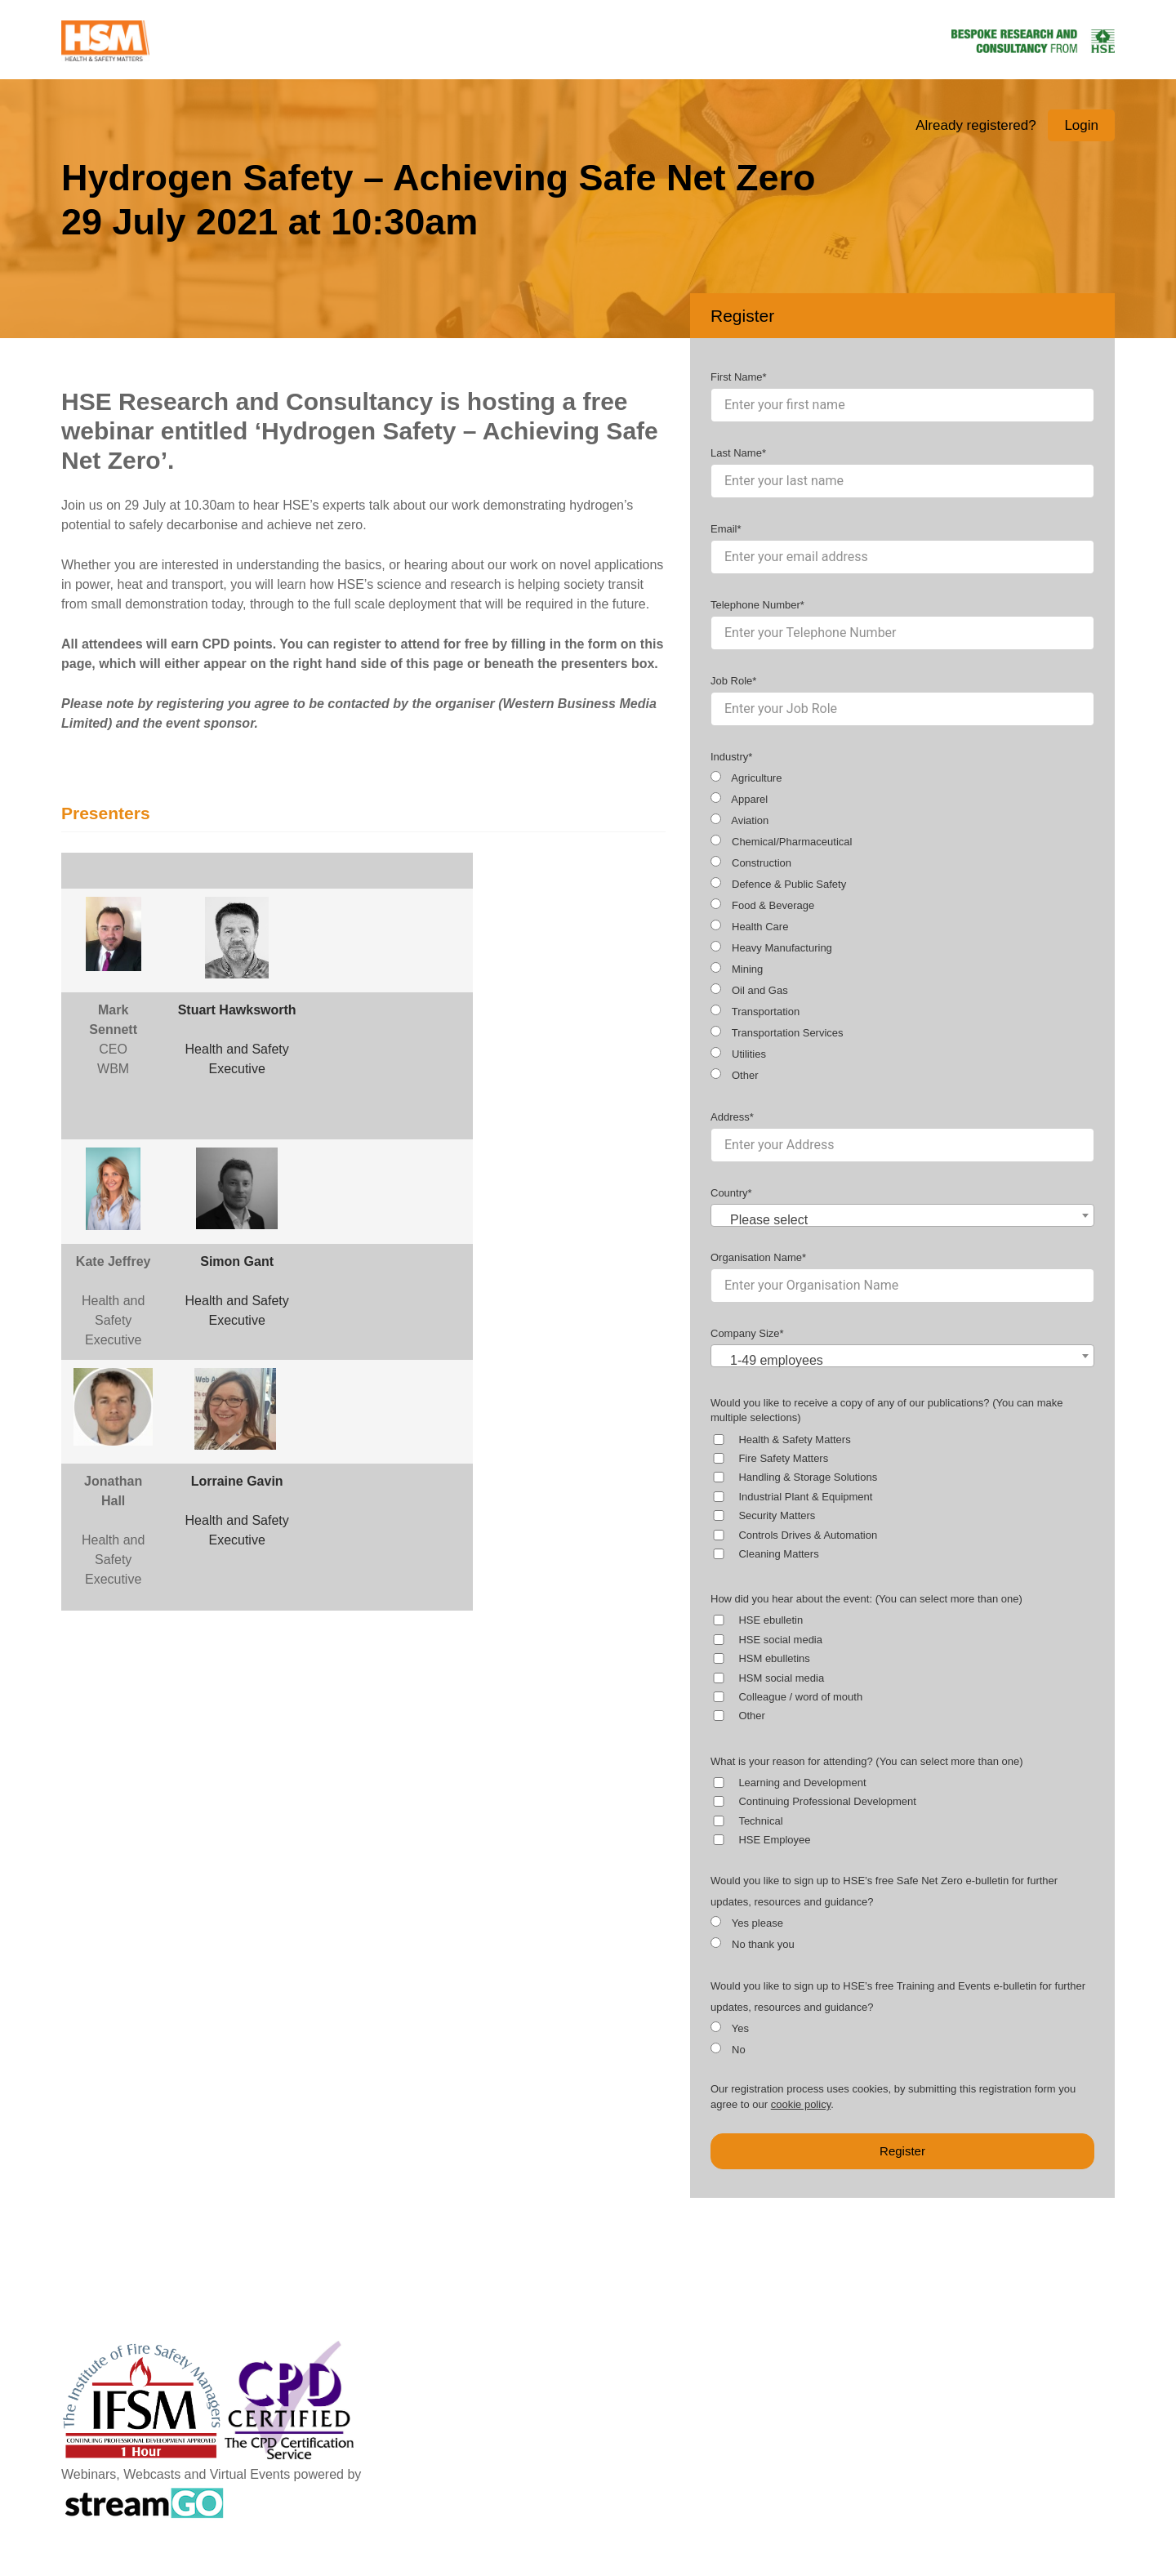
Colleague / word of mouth (800, 1697)
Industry (729, 757)
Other (734, 1074)
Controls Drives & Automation (807, 1535)
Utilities (738, 1053)
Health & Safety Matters (794, 1439)
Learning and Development (802, 1782)
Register (902, 2151)
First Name (736, 377)
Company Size (745, 1333)
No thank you (752, 1943)
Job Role (731, 681)
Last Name (736, 453)
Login (1081, 125)
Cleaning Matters (778, 1554)
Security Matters (776, 1515)
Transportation (755, 1011)
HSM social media (781, 1678)
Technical (760, 1821)
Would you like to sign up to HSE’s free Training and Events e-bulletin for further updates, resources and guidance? (897, 1996)
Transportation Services (777, 1032)
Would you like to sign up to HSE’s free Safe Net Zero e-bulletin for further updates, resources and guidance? (884, 1891)
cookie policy (801, 2104)
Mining (736, 968)
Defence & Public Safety (778, 883)
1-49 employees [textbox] (776, 1360)
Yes (729, 2028)
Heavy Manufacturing (771, 947)
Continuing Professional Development (827, 1801)
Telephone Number (755, 605)
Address (730, 1117)
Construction (750, 862)
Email (723, 529)
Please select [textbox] (769, 1220)
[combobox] (902, 1215)
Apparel (739, 798)
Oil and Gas (749, 989)
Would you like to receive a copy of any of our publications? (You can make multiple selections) (886, 1410)
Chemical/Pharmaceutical (781, 841)
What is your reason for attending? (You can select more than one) (866, 1761)
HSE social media (780, 1639)
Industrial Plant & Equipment (805, 1497)
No (728, 2049)
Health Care (749, 926)
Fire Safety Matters (783, 1458)
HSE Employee (774, 1840)
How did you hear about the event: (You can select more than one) (866, 1599)
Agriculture (746, 777)
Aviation (739, 820)
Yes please (746, 1922)
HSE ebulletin (770, 1620)
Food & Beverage (762, 904)
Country (729, 1193)
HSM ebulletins (773, 1658)
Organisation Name (756, 1257)
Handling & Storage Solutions (807, 1477)
